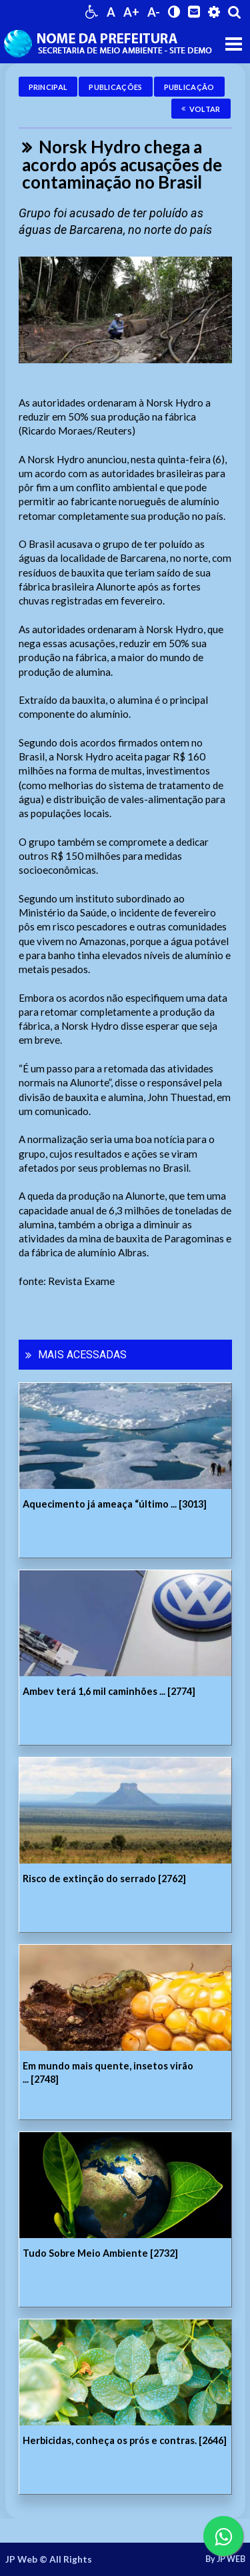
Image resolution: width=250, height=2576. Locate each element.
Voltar (200, 109)
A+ (131, 12)
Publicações (115, 87)
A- (153, 12)
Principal (48, 87)
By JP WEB (225, 2559)
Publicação (189, 87)
